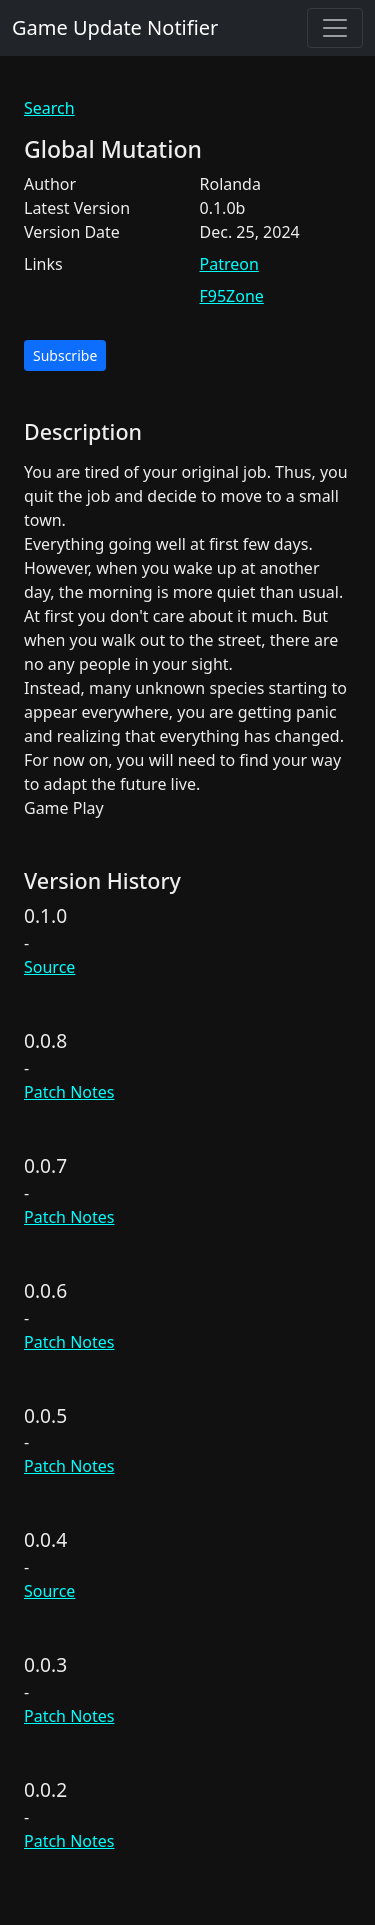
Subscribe (65, 355)
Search (49, 108)
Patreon (229, 264)
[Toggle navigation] (335, 28)
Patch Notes (69, 1092)
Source (49, 967)
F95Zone (232, 296)
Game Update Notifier (115, 27)
